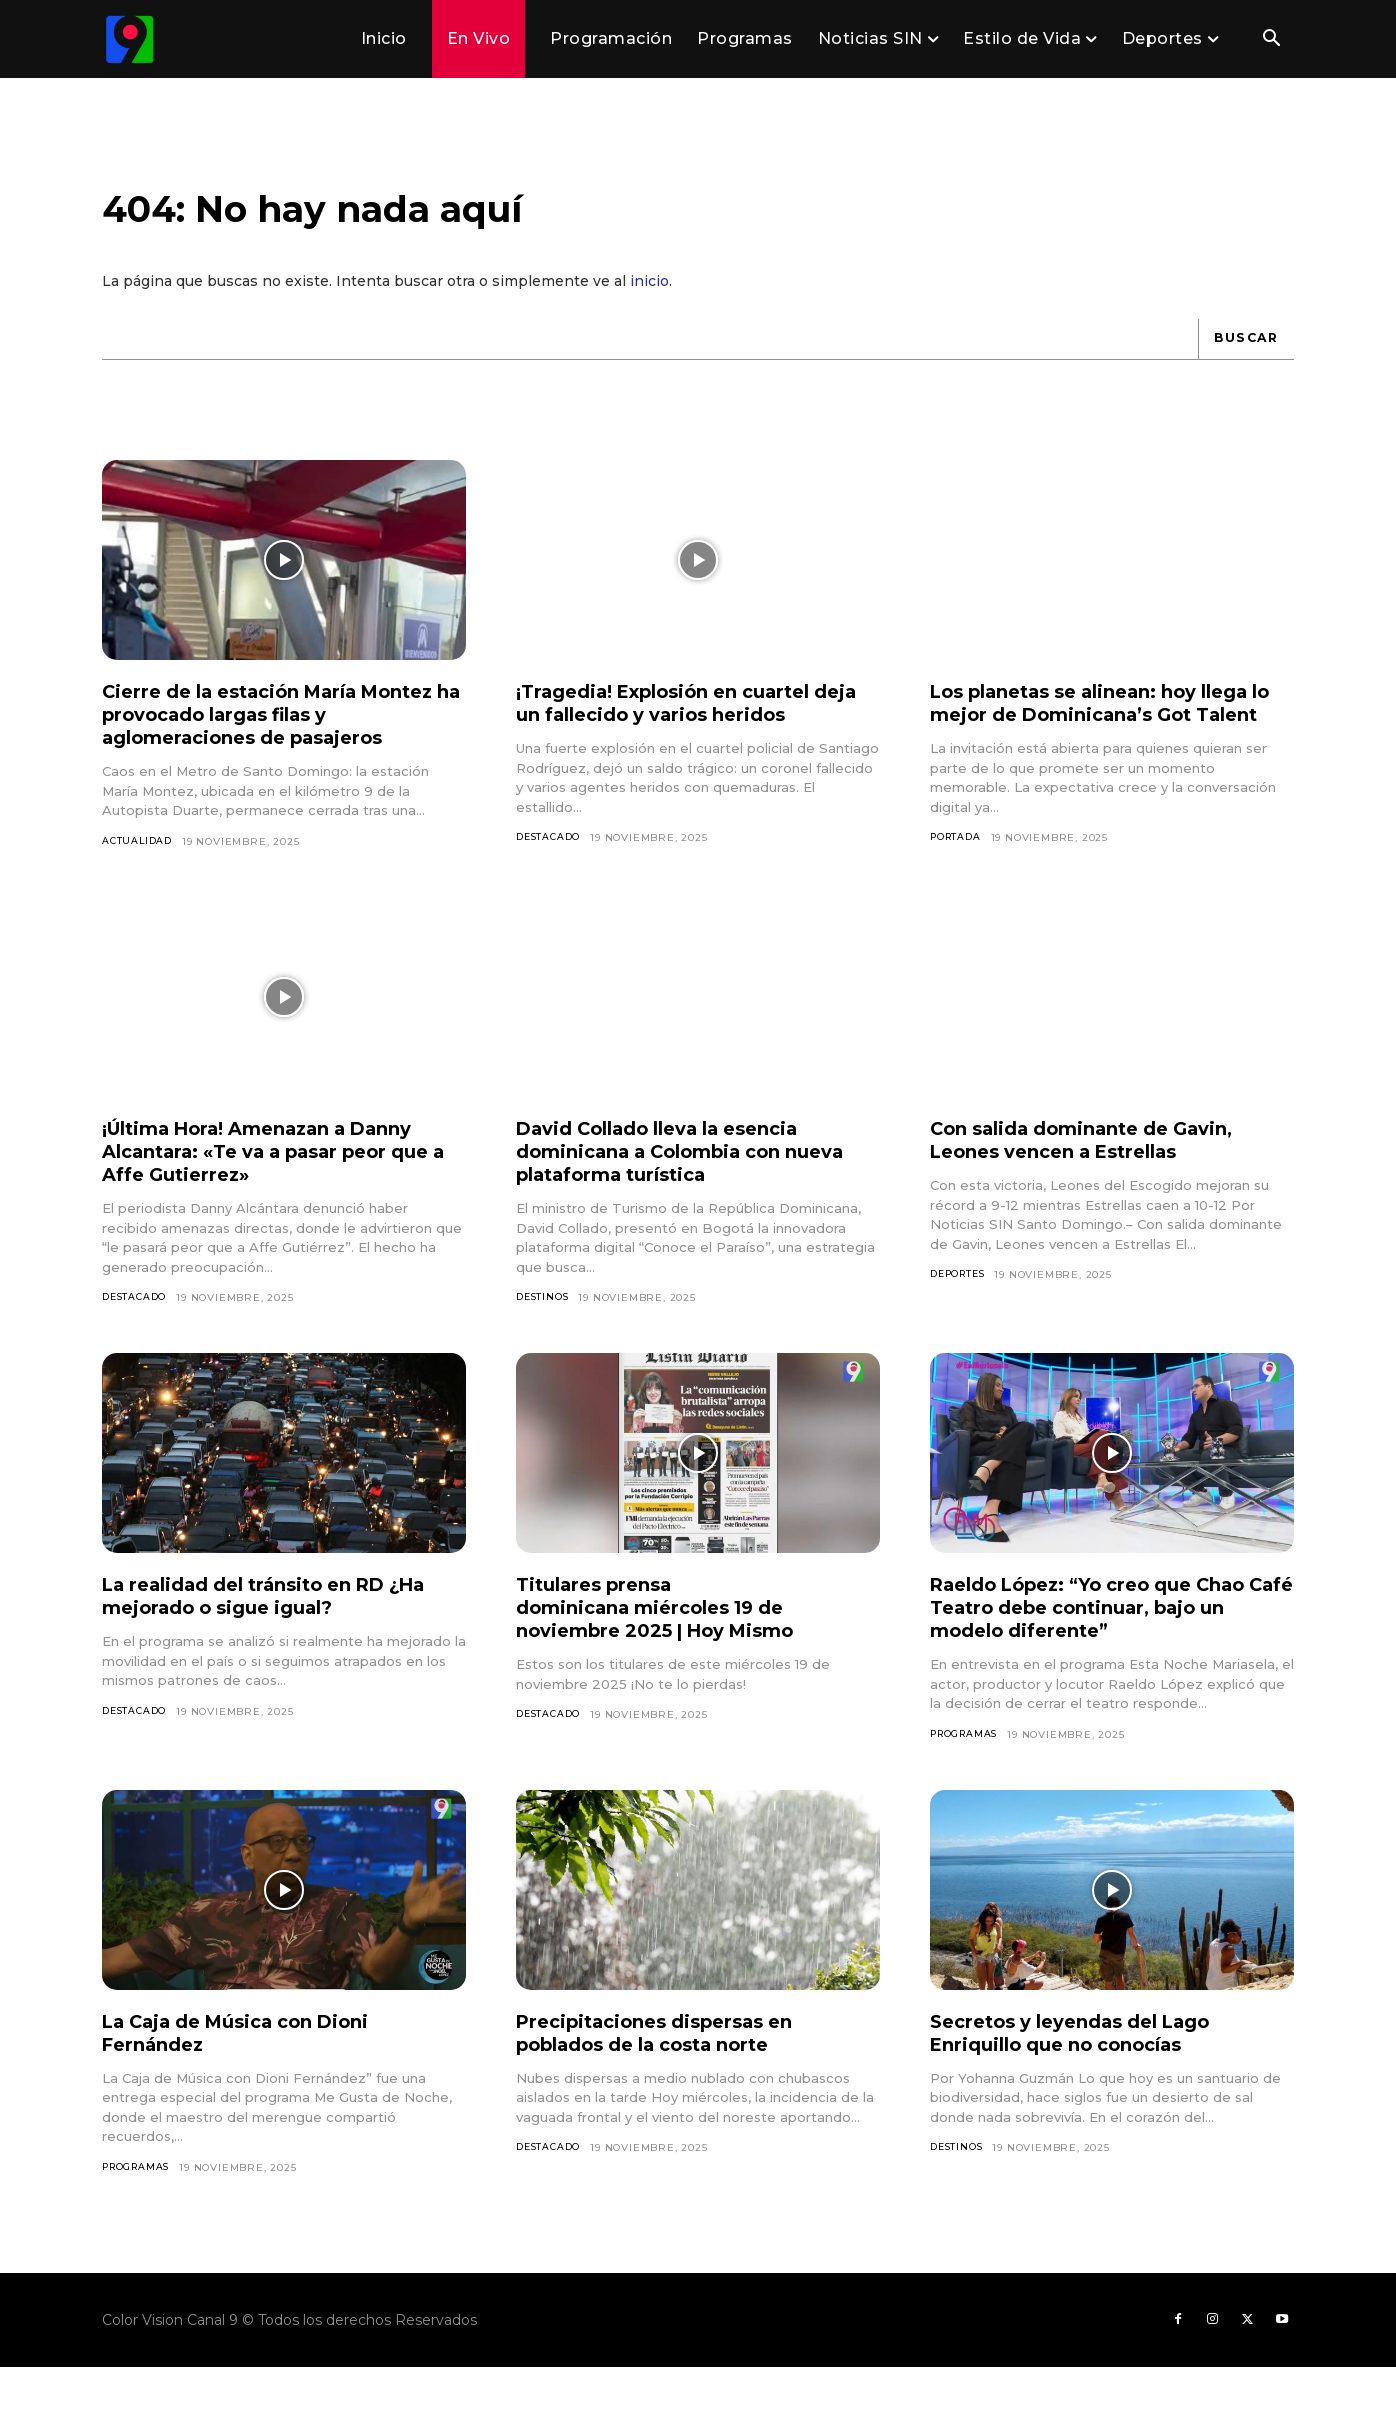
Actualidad (139, 858)
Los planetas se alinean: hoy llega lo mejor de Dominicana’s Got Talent (1109, 732)
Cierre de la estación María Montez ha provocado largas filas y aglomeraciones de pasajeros (279, 732)
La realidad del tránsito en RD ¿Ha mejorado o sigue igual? (284, 1634)
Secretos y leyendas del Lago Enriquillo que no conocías (1085, 2072)
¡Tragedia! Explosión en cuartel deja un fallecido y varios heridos (691, 720)
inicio (649, 298)
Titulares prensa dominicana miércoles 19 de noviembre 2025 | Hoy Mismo (672, 1646)
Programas (967, 1773)
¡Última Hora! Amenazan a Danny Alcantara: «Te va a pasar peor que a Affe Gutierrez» (278, 1189)
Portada (958, 878)
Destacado (550, 855)
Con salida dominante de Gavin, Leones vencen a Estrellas (1099, 1177)
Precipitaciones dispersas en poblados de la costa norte (668, 2072)
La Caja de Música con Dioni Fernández (252, 2072)
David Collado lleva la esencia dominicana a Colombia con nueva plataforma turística (675, 1189)
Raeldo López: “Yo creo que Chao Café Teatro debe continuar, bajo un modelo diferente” (1107, 1646)
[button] (1271, 40)
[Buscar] (1242, 356)
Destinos (544, 1335)
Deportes (961, 1312)
